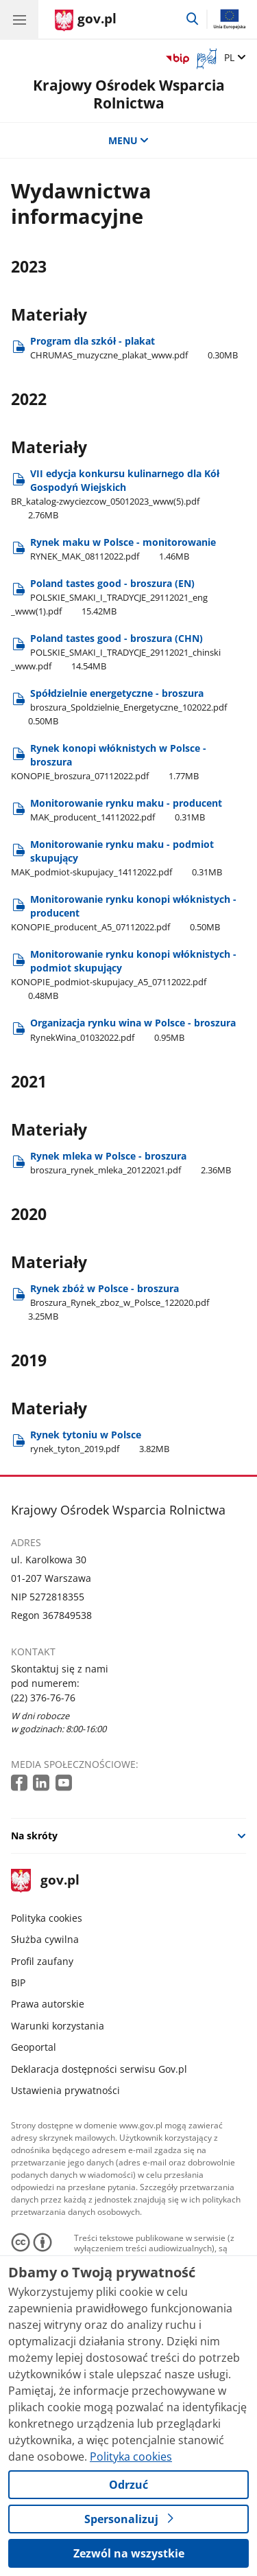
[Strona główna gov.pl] (86, 21)
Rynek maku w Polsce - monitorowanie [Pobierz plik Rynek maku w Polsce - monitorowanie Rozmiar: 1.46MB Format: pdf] (123, 549)
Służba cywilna (45, 1939)
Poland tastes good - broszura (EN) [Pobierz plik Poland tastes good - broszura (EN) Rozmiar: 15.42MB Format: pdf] (109, 597)
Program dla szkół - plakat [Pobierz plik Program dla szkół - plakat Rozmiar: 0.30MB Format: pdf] (134, 347)
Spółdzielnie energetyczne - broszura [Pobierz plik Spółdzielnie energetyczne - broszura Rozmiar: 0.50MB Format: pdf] (119, 707)
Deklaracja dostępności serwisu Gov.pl (99, 2068)
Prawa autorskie (47, 2003)
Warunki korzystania (57, 2025)
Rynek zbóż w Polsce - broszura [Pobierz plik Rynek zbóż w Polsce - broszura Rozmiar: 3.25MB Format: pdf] (110, 1302)
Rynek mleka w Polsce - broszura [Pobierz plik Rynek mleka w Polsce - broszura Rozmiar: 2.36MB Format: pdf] (130, 1162)
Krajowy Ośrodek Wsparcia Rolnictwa (129, 94)
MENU (128, 140)
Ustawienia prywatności (65, 2090)
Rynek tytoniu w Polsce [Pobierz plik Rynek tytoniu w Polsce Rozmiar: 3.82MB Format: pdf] (99, 1441)
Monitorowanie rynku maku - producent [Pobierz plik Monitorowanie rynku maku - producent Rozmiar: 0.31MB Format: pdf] (126, 809)
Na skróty (34, 1835)
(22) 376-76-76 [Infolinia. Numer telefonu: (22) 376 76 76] (43, 1697)
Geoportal (33, 2047)
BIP (18, 1982)
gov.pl (45, 1881)
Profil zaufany (42, 1961)
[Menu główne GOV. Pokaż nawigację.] (19, 19)
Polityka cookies (46, 1917)
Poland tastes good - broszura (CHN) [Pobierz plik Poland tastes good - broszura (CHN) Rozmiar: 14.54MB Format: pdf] (116, 652)
